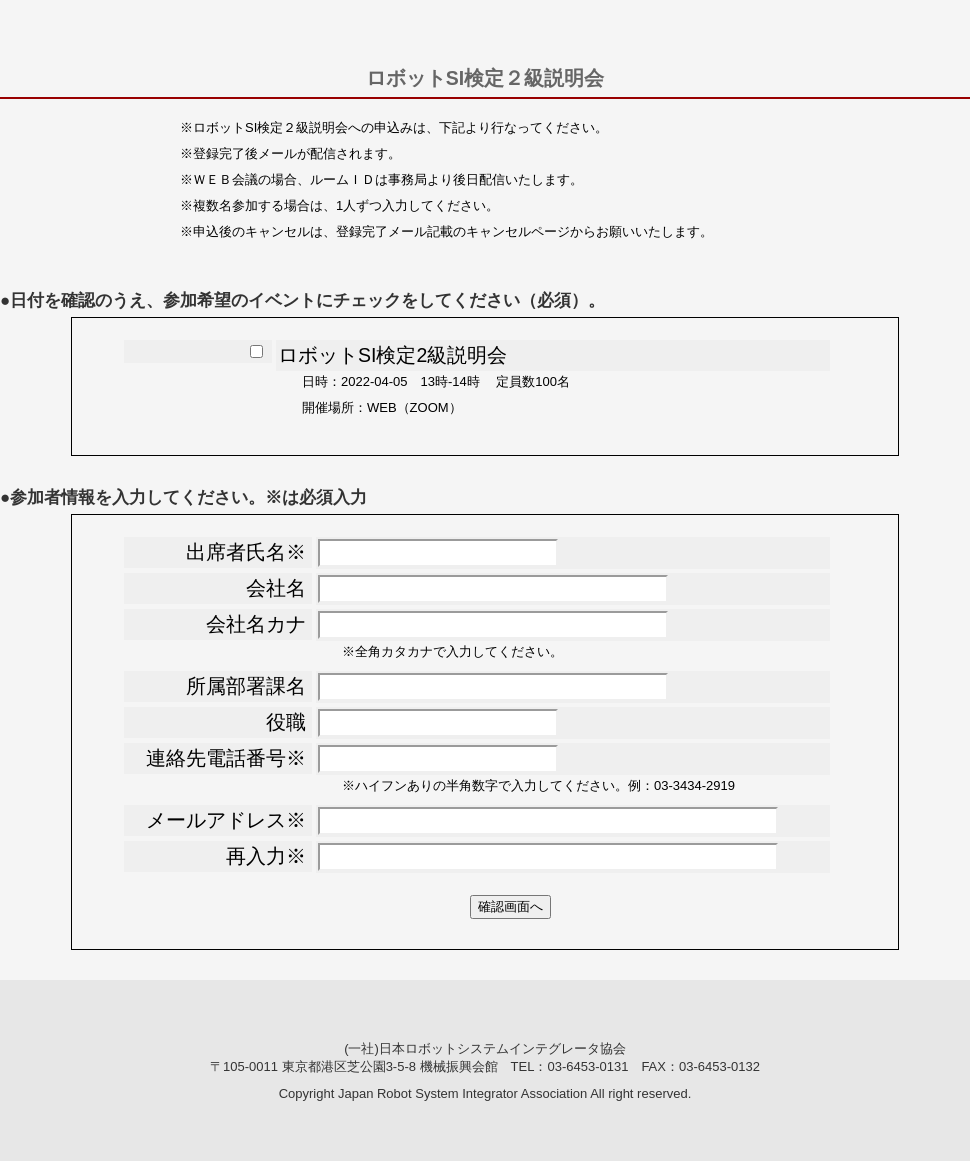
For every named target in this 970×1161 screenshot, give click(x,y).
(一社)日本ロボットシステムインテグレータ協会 (485, 1048)
